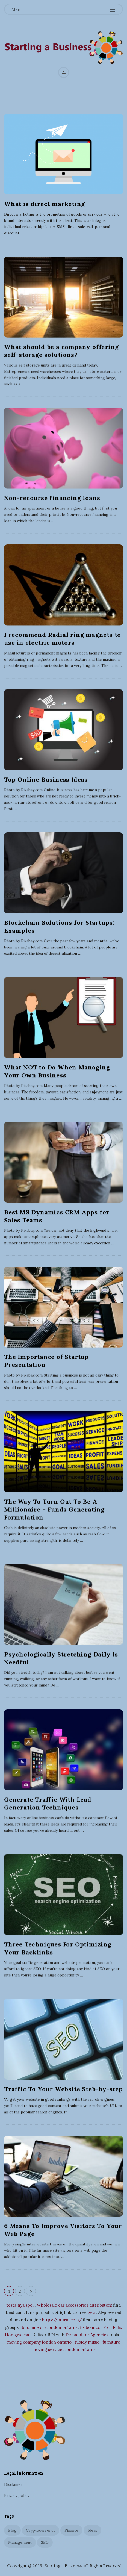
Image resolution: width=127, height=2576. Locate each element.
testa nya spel (20, 2304)
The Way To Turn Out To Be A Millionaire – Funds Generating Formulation (54, 1509)
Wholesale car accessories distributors (74, 2304)
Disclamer (13, 2483)
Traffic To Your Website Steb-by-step (63, 2088)
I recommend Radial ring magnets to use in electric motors (62, 638)
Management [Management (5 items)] (20, 2541)
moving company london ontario (39, 2341)
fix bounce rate (95, 2326)
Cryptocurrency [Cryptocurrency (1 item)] (40, 2529)
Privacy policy (16, 2494)
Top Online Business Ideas (46, 779)
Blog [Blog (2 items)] (12, 2529)
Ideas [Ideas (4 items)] (92, 2529)
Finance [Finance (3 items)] (71, 2529)
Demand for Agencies (87, 2333)
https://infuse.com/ (62, 2319)
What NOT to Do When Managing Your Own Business (57, 1071)
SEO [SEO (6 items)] (45, 2541)
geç (91, 2311)
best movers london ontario (49, 2326)
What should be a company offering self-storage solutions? (61, 350)
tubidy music (87, 2341)
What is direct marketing (44, 204)
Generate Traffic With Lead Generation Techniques (47, 1803)
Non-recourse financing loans (52, 498)
